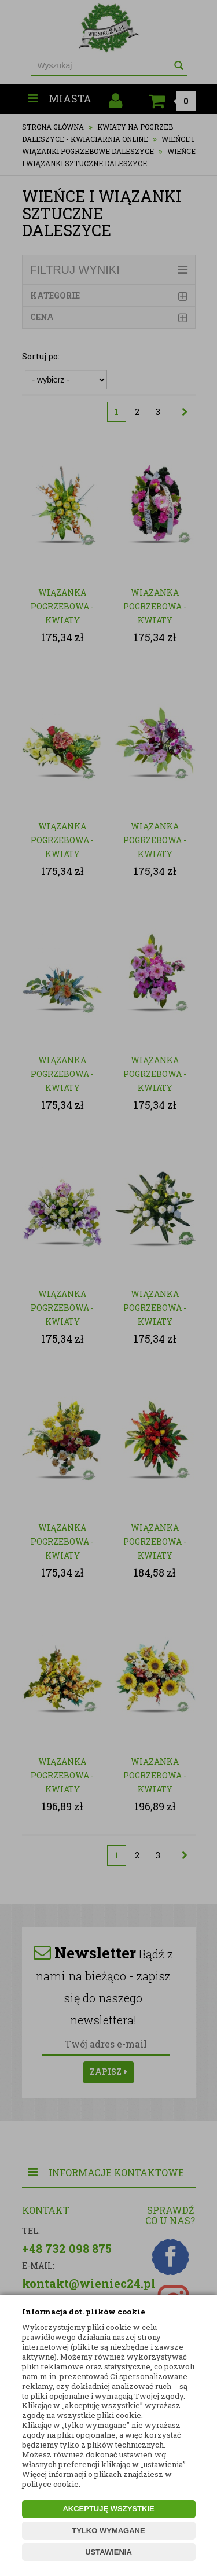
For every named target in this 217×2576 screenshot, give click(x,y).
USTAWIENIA (108, 2552)
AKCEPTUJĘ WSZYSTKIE (108, 2508)
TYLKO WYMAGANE (108, 2530)
